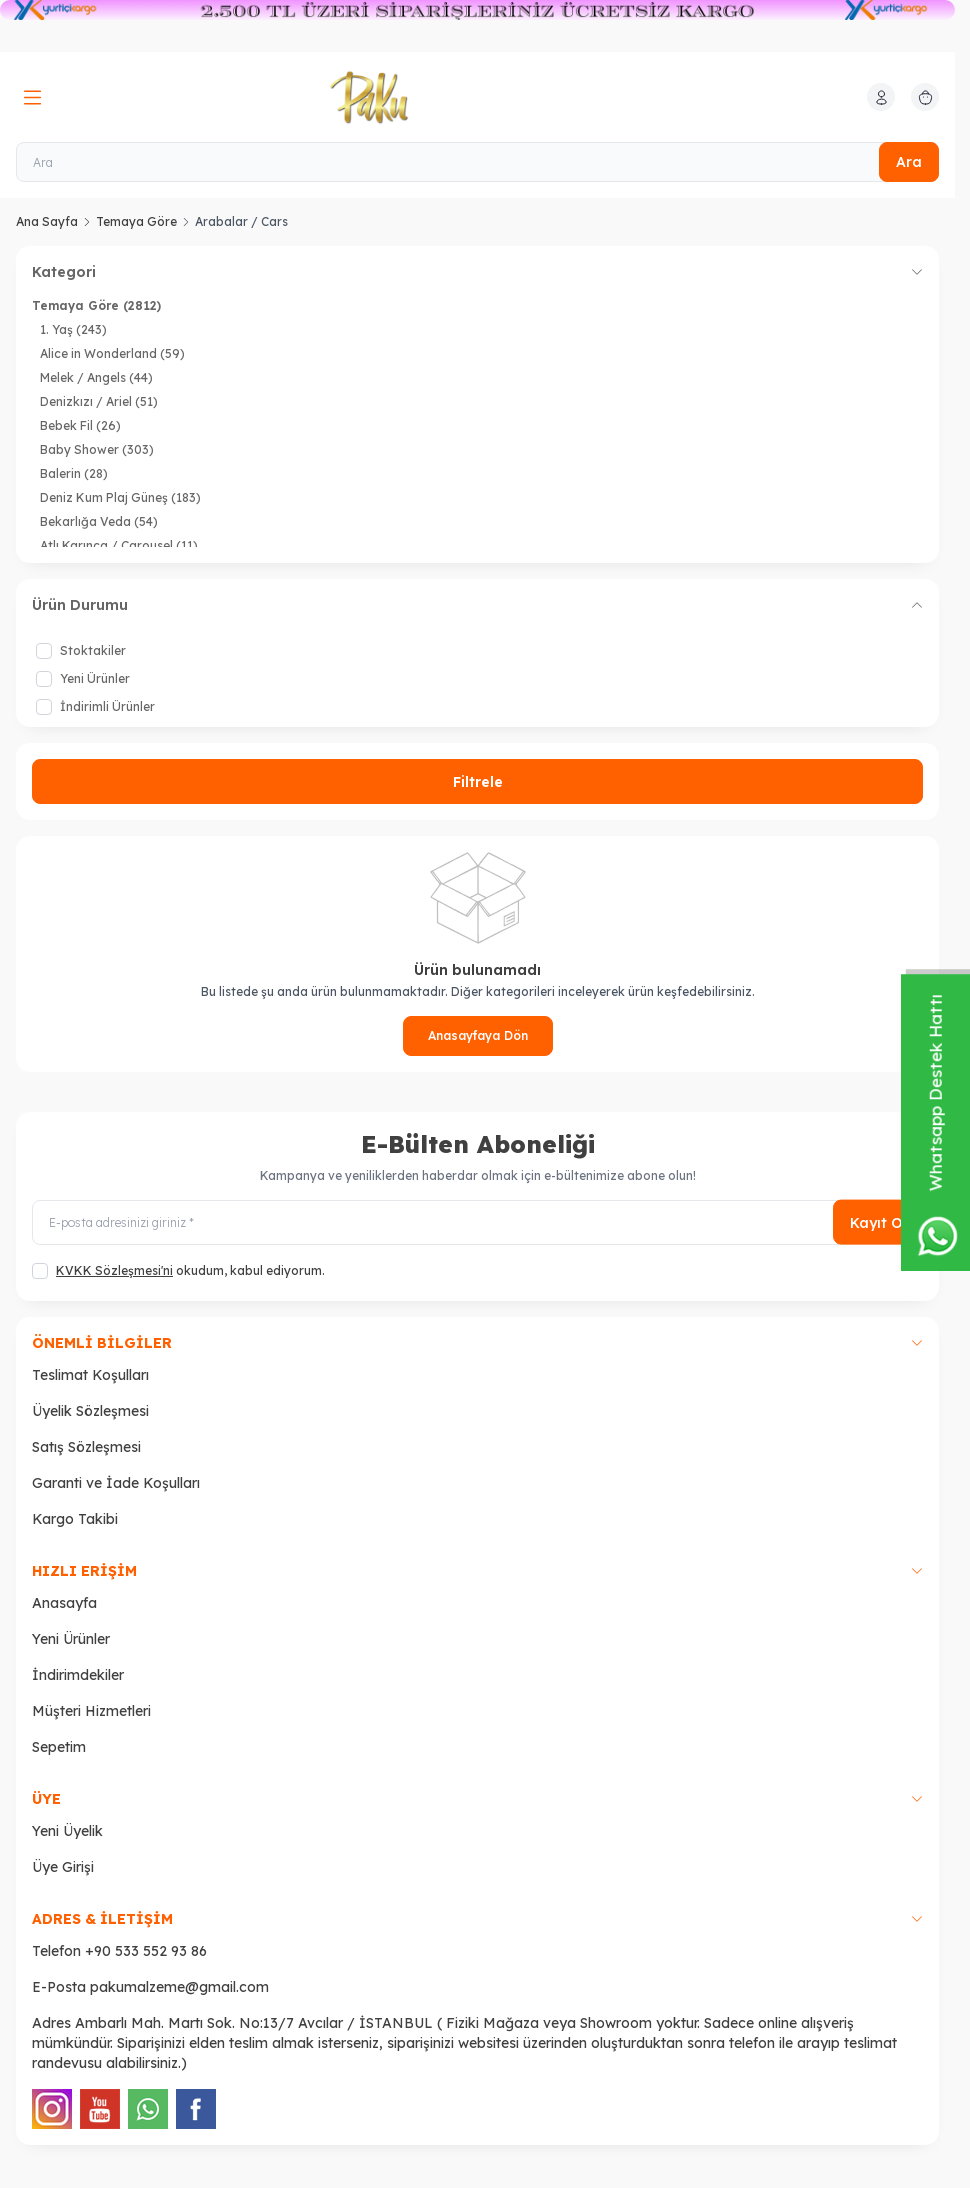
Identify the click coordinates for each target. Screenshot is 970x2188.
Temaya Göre (136, 221)
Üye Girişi (63, 1867)
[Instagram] (52, 2109)
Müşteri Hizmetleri (91, 1711)
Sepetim (59, 1747)
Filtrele (478, 782)
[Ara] (477, 162)
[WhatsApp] (148, 2109)
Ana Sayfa (47, 221)
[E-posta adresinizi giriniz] (477, 1222)
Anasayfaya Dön (478, 1035)
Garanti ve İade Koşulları (116, 1483)
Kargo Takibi (75, 1519)
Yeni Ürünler (71, 1639)
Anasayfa (64, 1603)
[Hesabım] (881, 97)
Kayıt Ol (878, 1222)
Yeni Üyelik (67, 1831)
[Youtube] (100, 2109)
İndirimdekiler (78, 1675)
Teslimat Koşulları (90, 1375)
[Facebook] (196, 2109)
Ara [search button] (909, 162)
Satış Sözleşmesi (86, 1447)
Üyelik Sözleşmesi (90, 1411)
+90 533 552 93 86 (146, 1951)
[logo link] (426, 97)
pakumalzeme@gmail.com (179, 1987)
